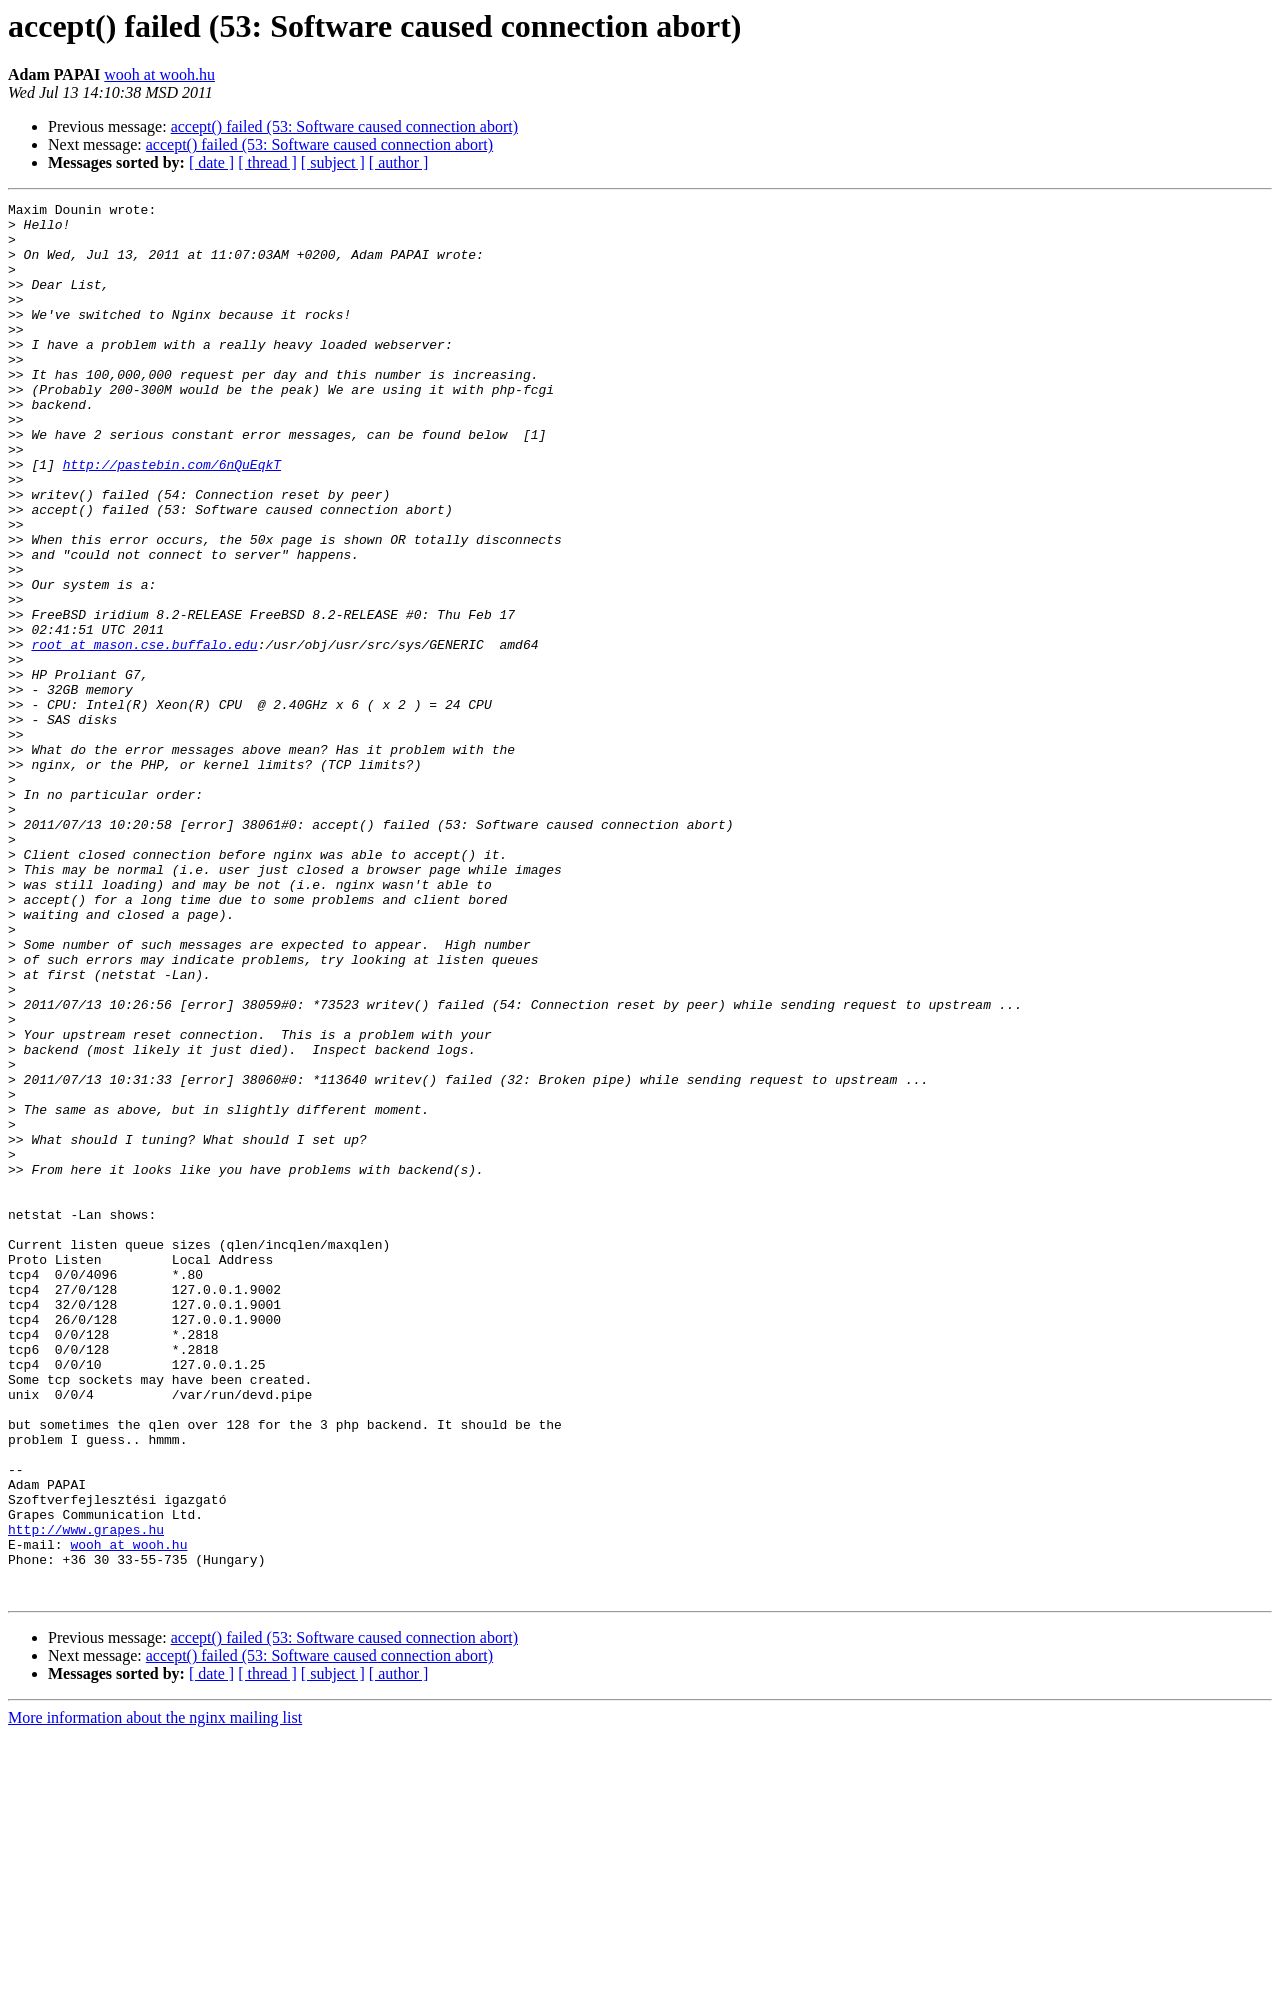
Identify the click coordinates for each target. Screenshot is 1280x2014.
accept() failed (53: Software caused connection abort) (344, 126)
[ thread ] (267, 162)
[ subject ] (333, 162)
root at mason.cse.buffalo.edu (144, 734)
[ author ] (399, 162)
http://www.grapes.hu (86, 1796)
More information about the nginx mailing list (155, 1996)
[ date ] (211, 162)
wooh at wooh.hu (159, 74)
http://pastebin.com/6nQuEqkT (172, 518)
